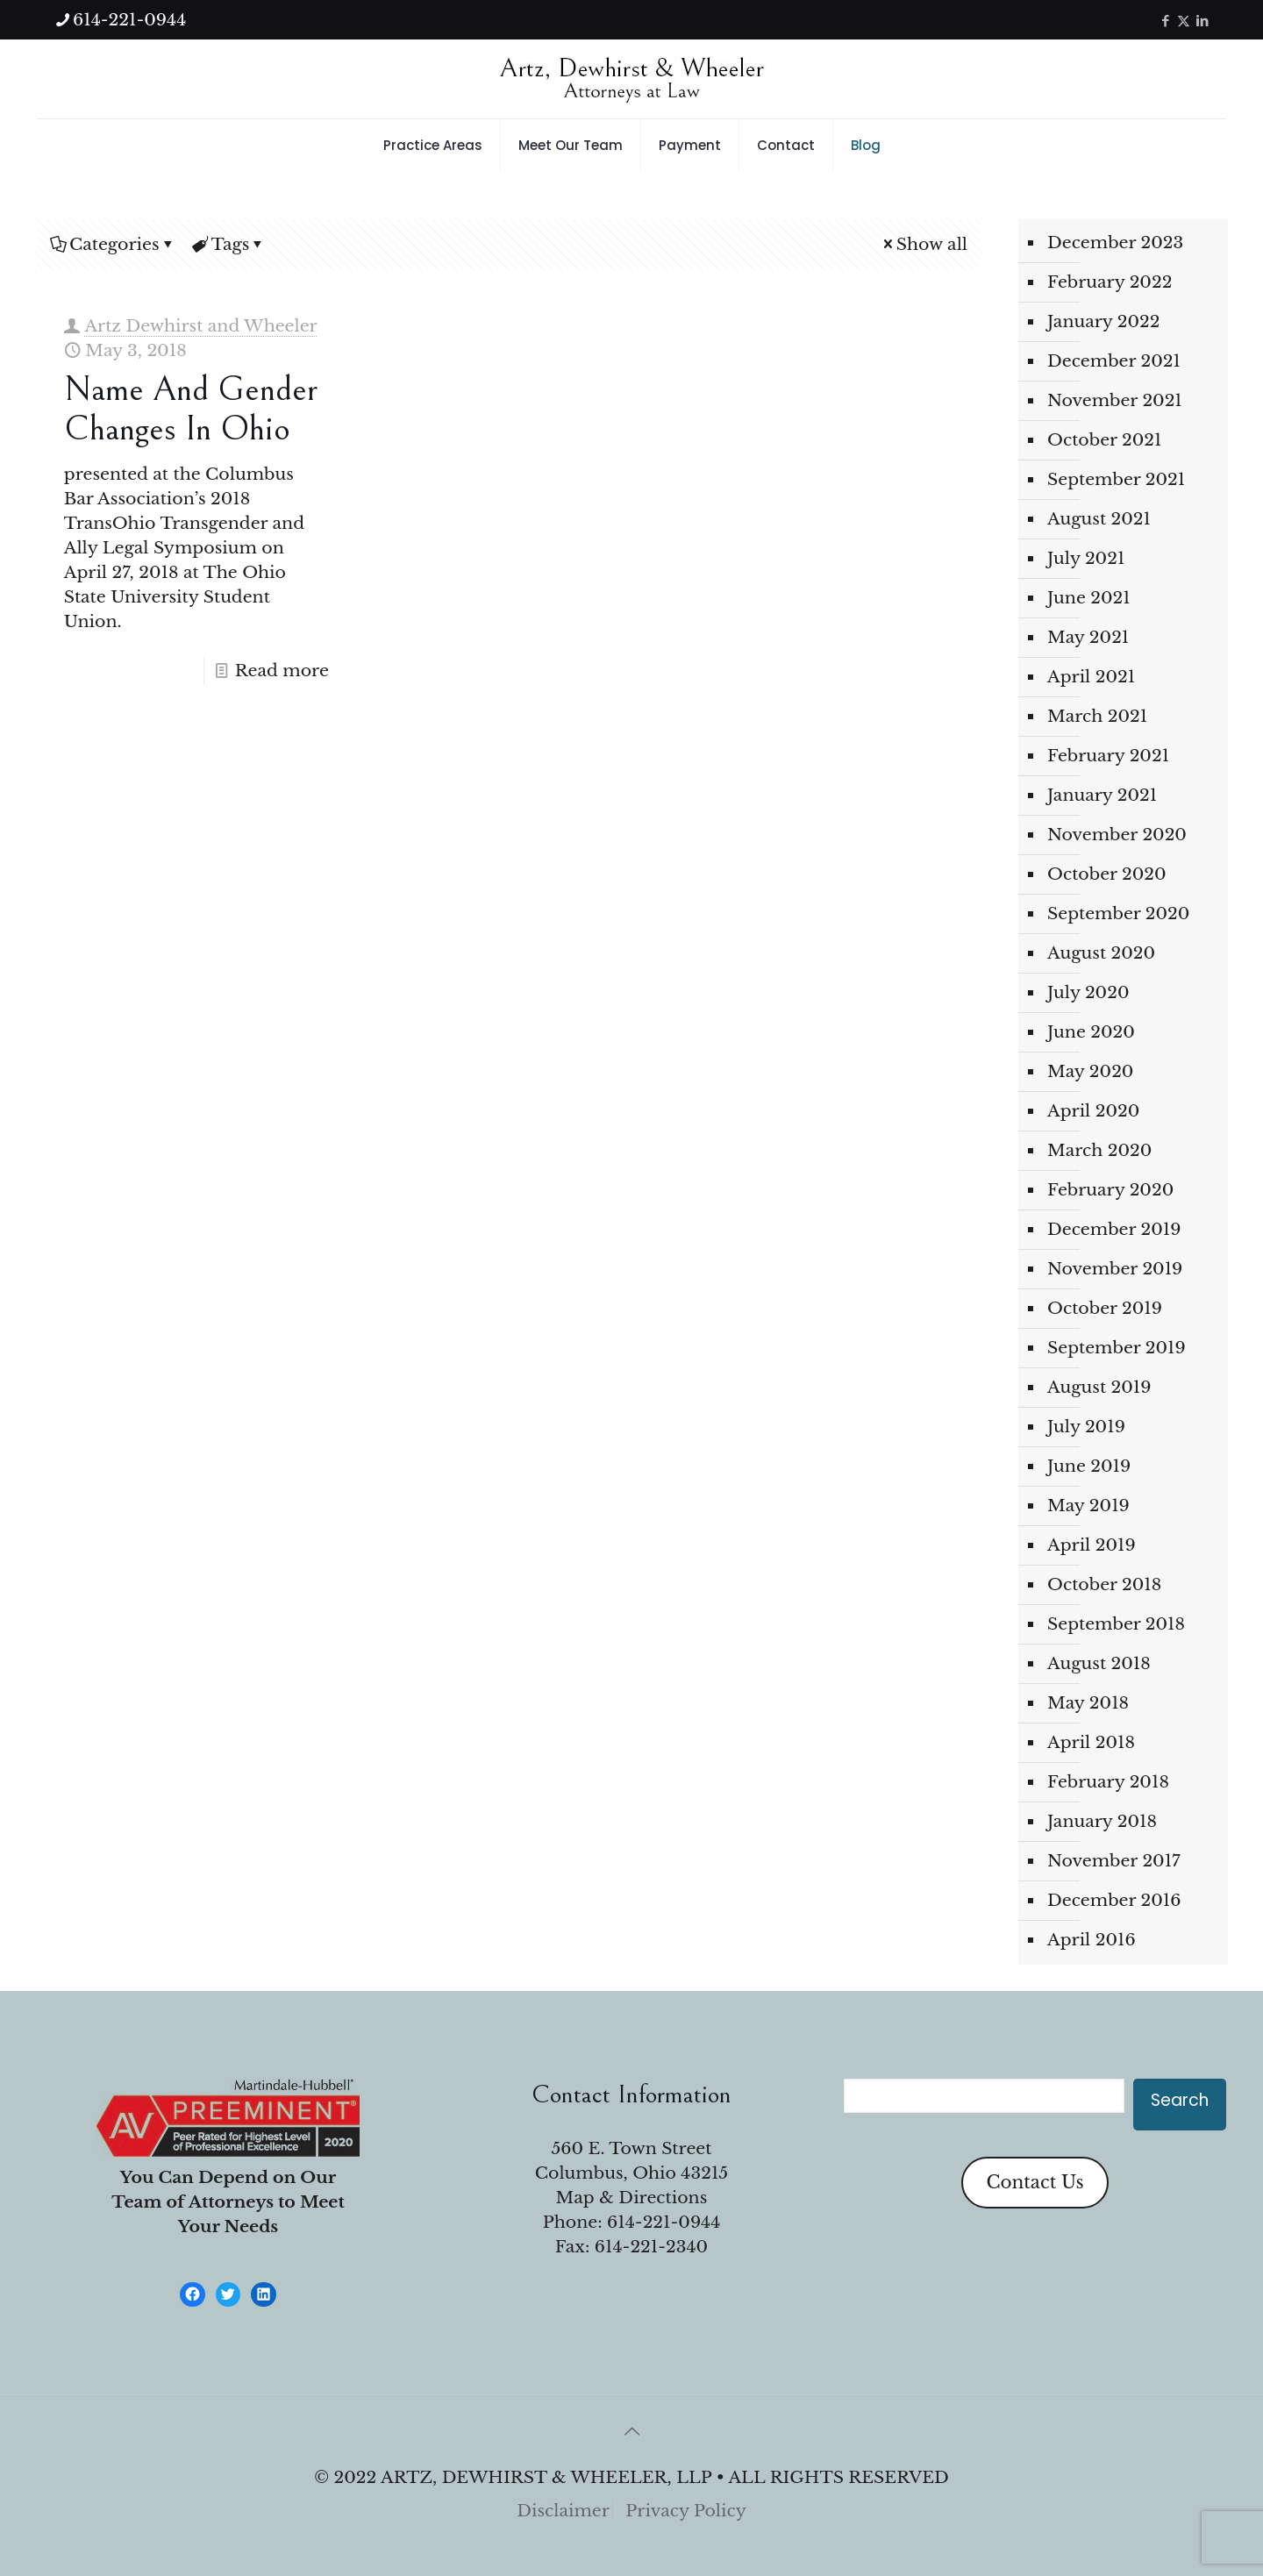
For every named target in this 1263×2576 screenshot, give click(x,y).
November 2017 (1114, 1861)
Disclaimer (563, 2511)
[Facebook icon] (1165, 20)
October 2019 (1104, 1308)
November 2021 (1114, 400)
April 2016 (1091, 1940)
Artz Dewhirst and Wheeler (200, 326)
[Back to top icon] (631, 2431)
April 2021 (1091, 677)
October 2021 (1104, 440)
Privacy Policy (685, 2511)
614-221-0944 (663, 2222)
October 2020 (1107, 874)
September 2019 (1116, 1348)
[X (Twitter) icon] (1183, 20)
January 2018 (1102, 1821)
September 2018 (1116, 1624)
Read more (282, 670)
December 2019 (1114, 1229)
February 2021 (1108, 756)
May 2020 (1090, 1071)
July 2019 (1086, 1426)
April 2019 (1091, 1545)
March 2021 (1097, 716)
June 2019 (1089, 1466)
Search (1180, 2100)
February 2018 (1108, 1782)
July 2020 (1088, 992)
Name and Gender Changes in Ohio (191, 409)
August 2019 (1099, 1387)
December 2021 (1114, 361)
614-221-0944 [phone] (129, 20)
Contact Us (1034, 2182)
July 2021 (1085, 558)
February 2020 (1110, 1190)
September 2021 (1116, 479)
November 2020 (1117, 834)
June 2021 (1089, 598)
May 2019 (1088, 1505)
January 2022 (1103, 321)
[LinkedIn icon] (1202, 20)
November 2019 (1114, 1269)
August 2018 (1099, 1663)
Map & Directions (632, 2197)
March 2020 (1099, 1150)
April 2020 (1093, 1111)
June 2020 (1091, 1032)
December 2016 (1114, 1900)
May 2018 (1088, 1703)
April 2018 (1091, 1742)
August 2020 (1101, 953)
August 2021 (1099, 519)
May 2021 (1088, 637)
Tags (229, 244)
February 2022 (1109, 282)
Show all (923, 244)
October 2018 (1104, 1584)
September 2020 (1118, 913)
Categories (113, 244)
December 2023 (1115, 242)
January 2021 (1102, 795)
